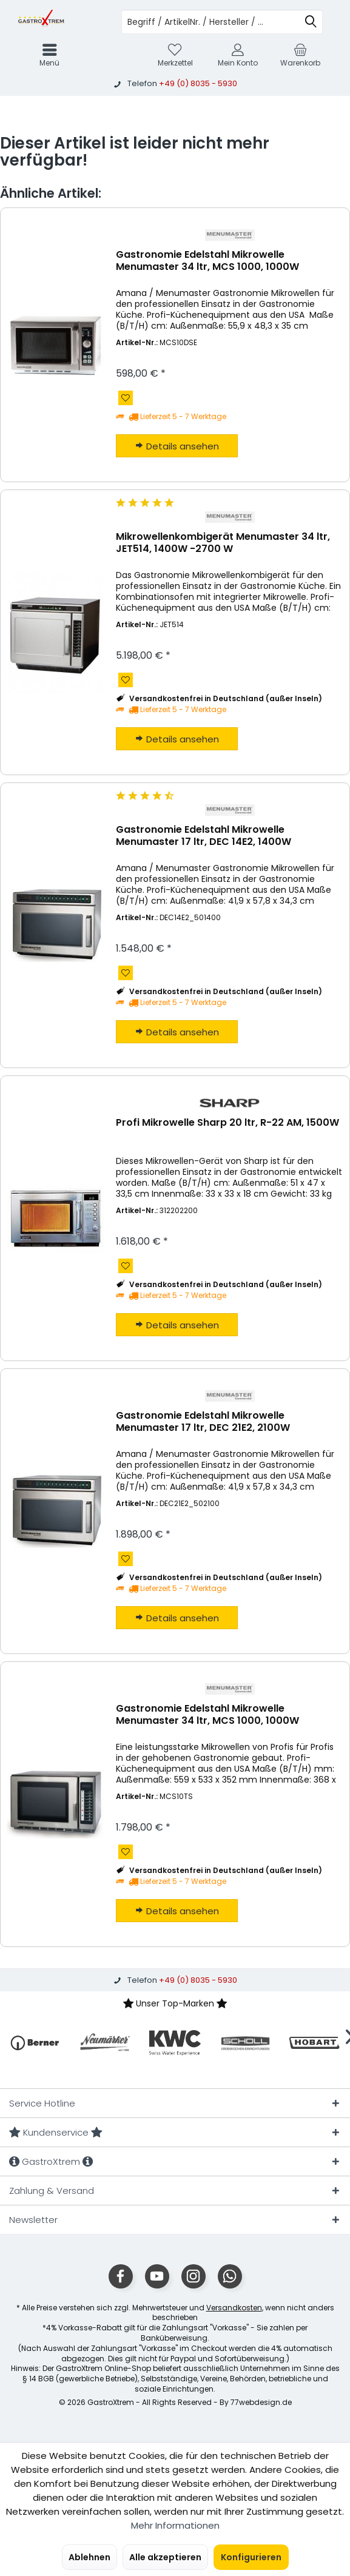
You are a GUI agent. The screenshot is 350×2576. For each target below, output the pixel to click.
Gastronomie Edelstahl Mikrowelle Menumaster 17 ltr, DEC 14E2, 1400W (203, 836)
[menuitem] (300, 55)
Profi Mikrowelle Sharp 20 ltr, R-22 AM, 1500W (227, 1123)
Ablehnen (89, 2557)
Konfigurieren (251, 2557)
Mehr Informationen (175, 2525)
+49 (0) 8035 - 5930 (198, 83)
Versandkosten (234, 2307)
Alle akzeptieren (165, 2557)
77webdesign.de (261, 2402)
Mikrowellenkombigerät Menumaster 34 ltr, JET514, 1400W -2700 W (223, 543)
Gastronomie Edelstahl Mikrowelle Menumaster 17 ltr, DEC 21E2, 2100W (203, 1422)
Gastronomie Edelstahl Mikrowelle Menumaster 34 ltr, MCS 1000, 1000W (207, 261)
